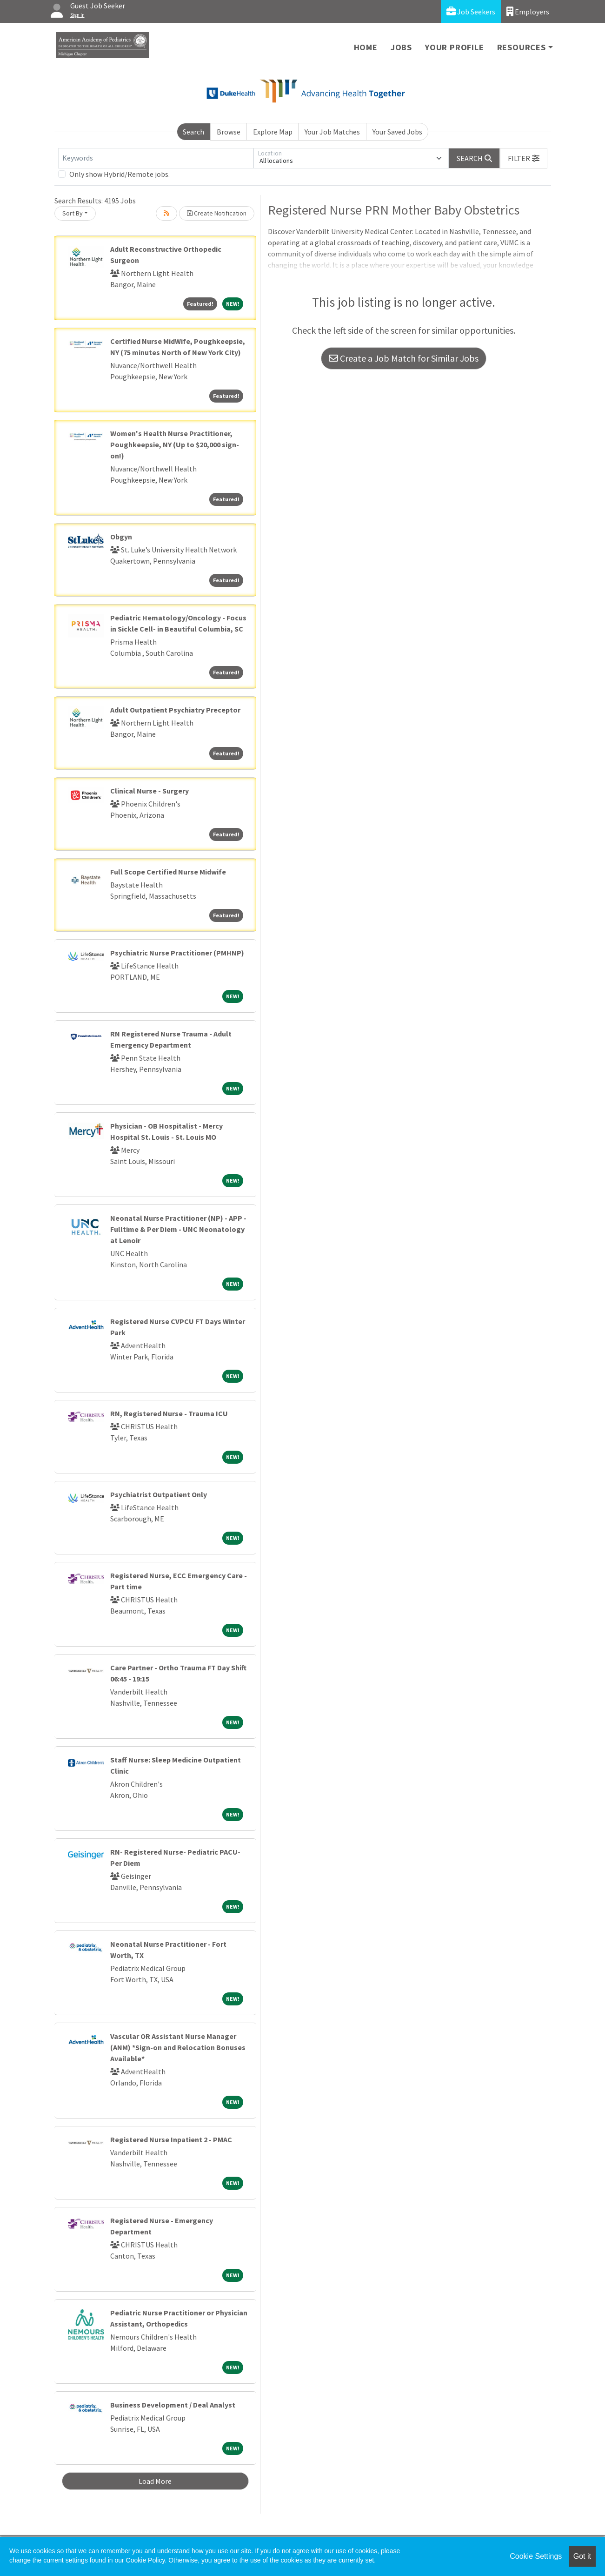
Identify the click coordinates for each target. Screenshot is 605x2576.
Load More (155, 2481)
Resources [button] (521, 47)
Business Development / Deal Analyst (172, 2404)
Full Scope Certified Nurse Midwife (168, 871)
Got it (582, 2556)
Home (366, 47)
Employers (527, 11)
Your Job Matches (332, 131)
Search (193, 131)
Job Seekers (470, 11)
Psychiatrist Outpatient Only (158, 1494)
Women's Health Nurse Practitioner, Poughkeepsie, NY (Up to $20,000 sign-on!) (174, 444)
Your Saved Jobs (397, 131)
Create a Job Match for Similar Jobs (404, 358)
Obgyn (121, 536)
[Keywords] (155, 158)
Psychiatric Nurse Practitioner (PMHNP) (177, 952)
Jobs (401, 47)
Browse (228, 131)
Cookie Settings (536, 2556)
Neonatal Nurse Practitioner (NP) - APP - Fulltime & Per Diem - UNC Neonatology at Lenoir (178, 1229)
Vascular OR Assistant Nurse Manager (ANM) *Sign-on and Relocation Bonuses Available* (178, 2047)
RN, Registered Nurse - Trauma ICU (169, 1413)
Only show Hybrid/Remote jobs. (119, 174)
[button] (523, 158)
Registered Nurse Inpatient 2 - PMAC (171, 2139)
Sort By (72, 213)
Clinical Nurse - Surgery (149, 790)
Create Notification (216, 213)
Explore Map (273, 131)
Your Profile (454, 47)
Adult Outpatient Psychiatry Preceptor (175, 709)
